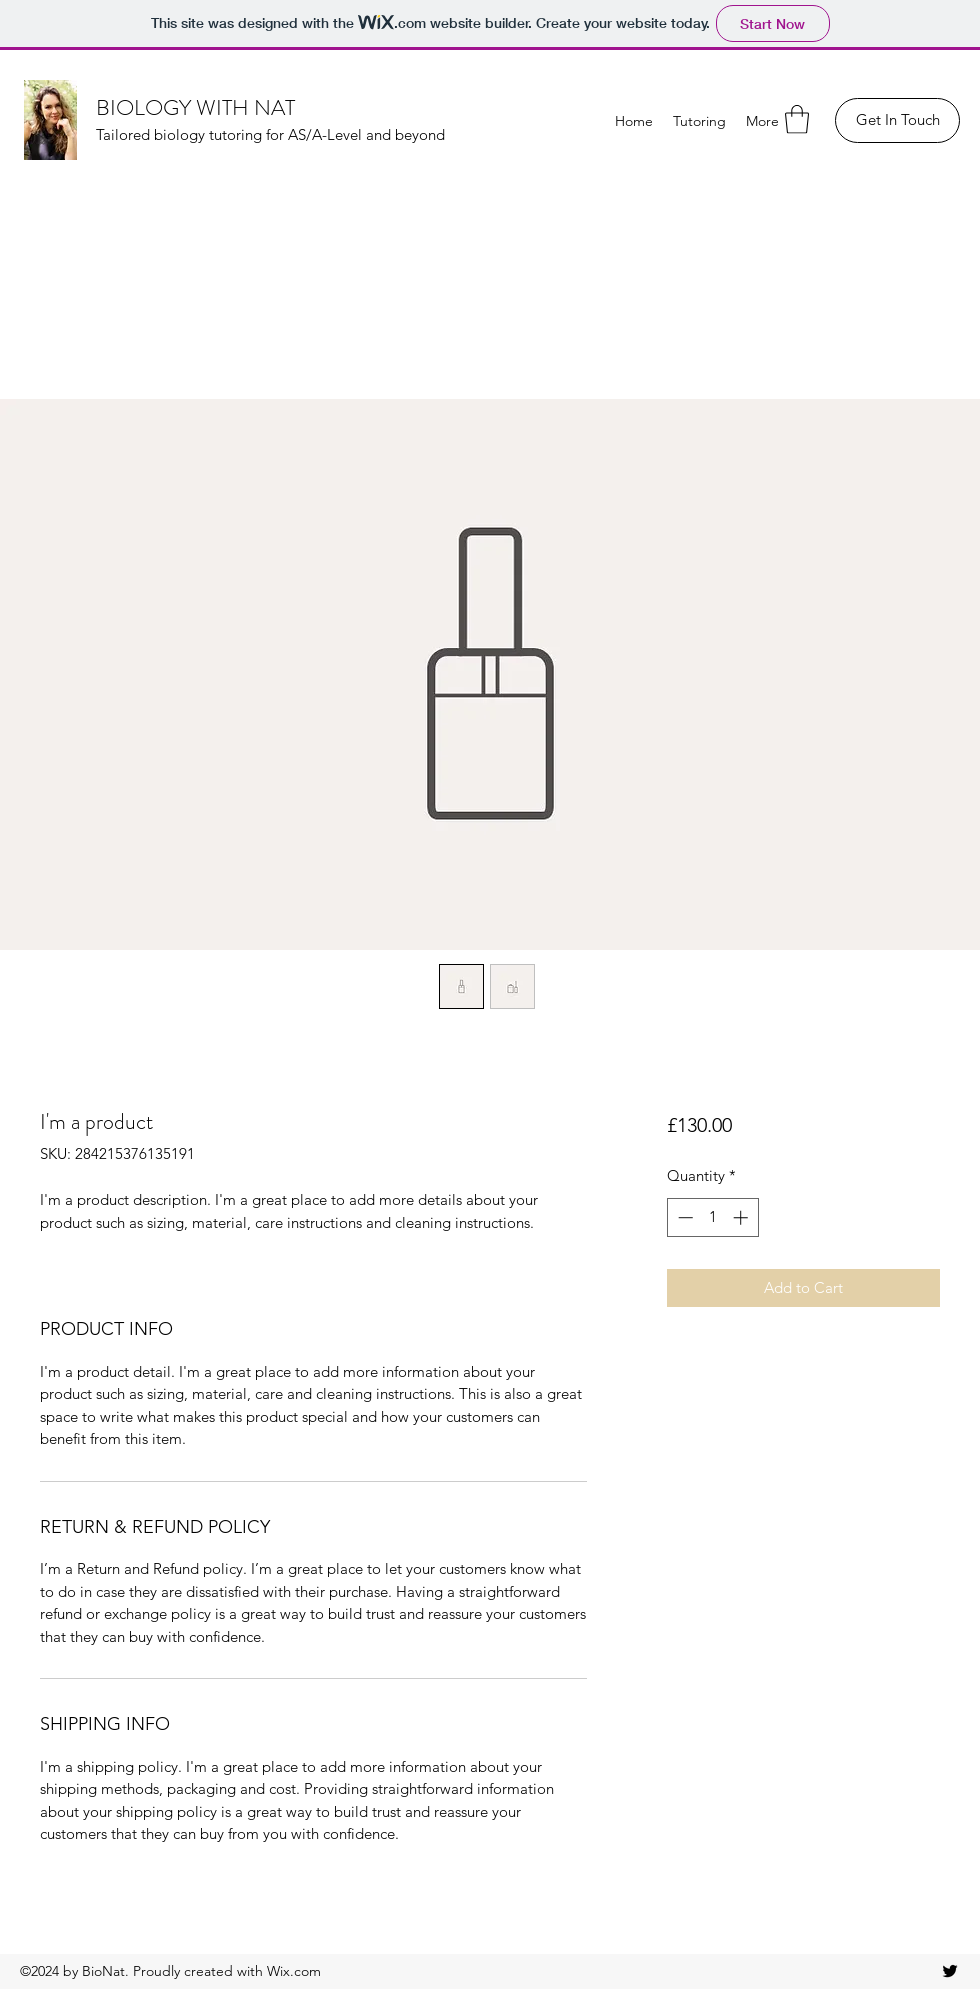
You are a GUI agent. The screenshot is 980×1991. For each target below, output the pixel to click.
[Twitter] (950, 1971)
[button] (797, 119)
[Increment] (742, 1217)
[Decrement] (683, 1217)
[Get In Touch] (897, 120)
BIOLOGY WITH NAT (195, 107)
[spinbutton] (712, 1217)
